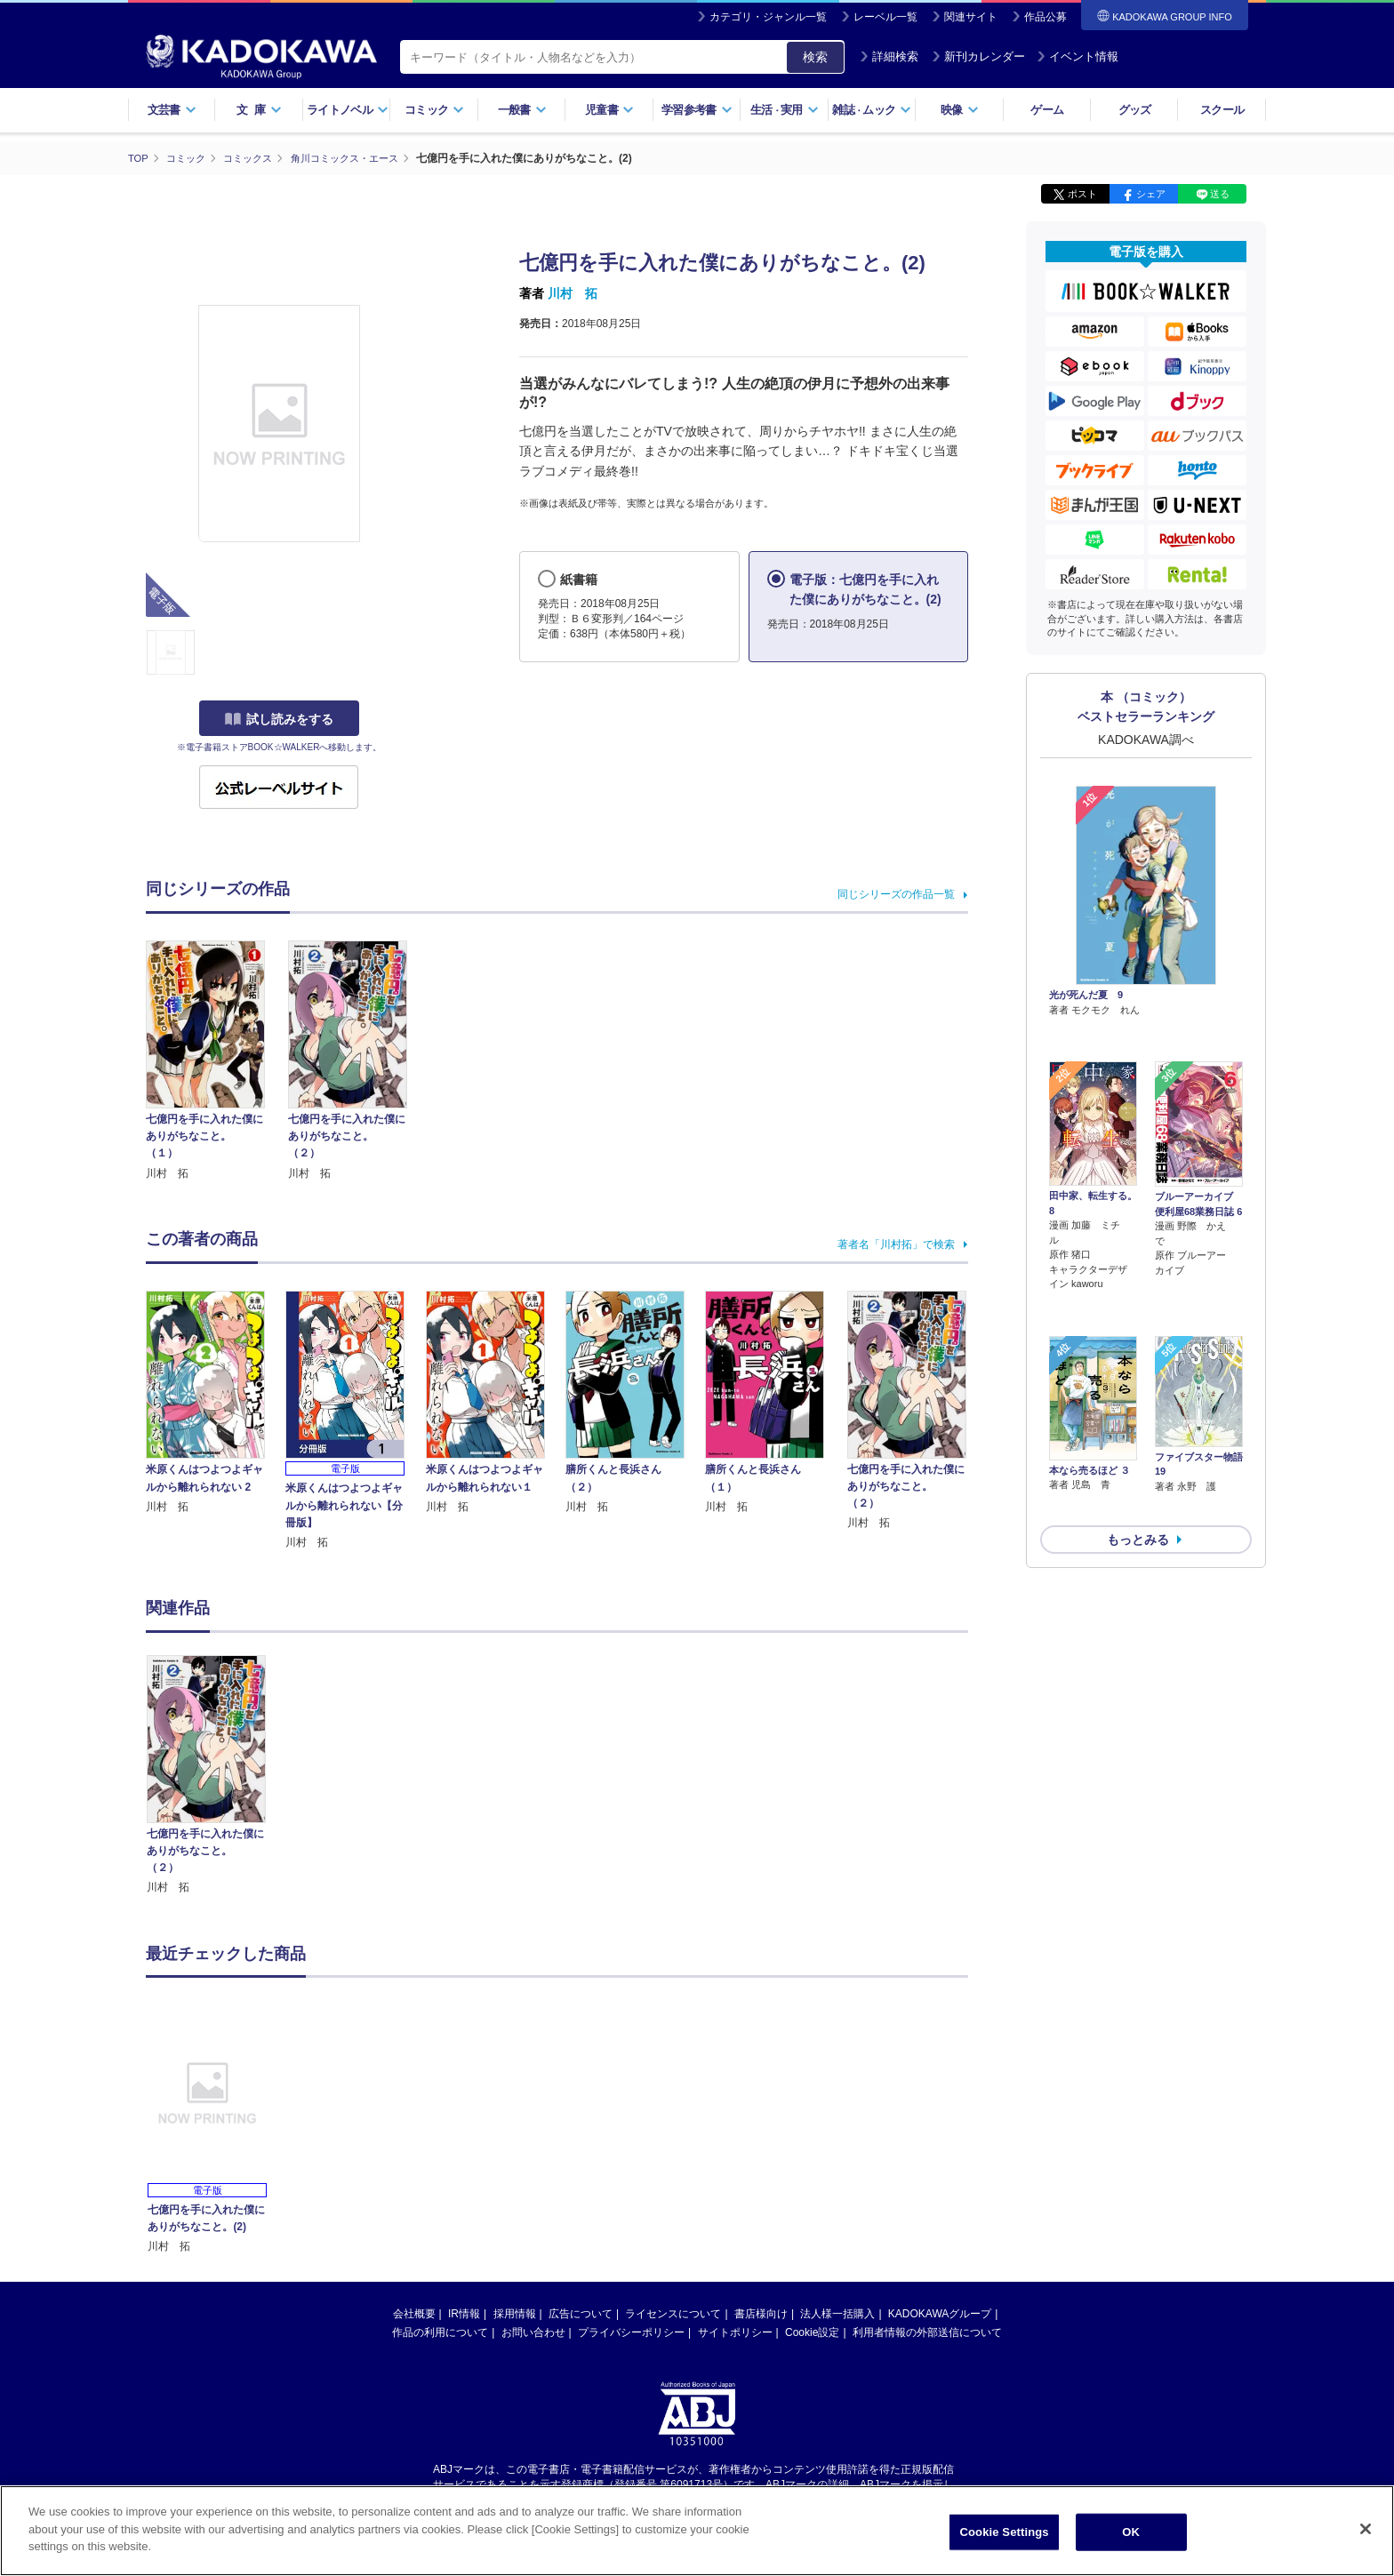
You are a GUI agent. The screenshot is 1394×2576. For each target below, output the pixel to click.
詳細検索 (889, 56)
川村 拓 (572, 293)
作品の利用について (440, 2331)
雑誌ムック (871, 109)
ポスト (1082, 193)
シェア (1151, 193)
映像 (960, 109)
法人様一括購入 (837, 2313)
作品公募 (1045, 17)
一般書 (522, 109)
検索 (815, 57)
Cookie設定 (812, 2331)
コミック (434, 109)
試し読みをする (279, 719)
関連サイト (970, 17)
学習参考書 (697, 109)
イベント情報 (1077, 56)
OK (1131, 2534)
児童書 (609, 109)
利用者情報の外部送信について (927, 2331)
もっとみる (1138, 1445)
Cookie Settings (1004, 2534)
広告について (581, 2313)
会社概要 (414, 2313)
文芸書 (172, 109)
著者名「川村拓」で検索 (896, 1243)
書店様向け (761, 2313)
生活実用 (784, 109)
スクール (1222, 109)
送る (1220, 193)
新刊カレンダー (978, 56)
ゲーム (1046, 109)
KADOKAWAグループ (939, 2313)
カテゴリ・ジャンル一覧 (768, 17)
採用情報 (514, 2313)
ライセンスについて (673, 2313)
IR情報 (464, 2313)
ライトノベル (348, 109)
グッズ (1134, 109)
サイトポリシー (735, 2331)
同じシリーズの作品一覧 (896, 893)
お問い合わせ (533, 2331)
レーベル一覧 (885, 17)
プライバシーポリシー (631, 2331)
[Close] (1365, 2531)
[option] (216, 1775)
